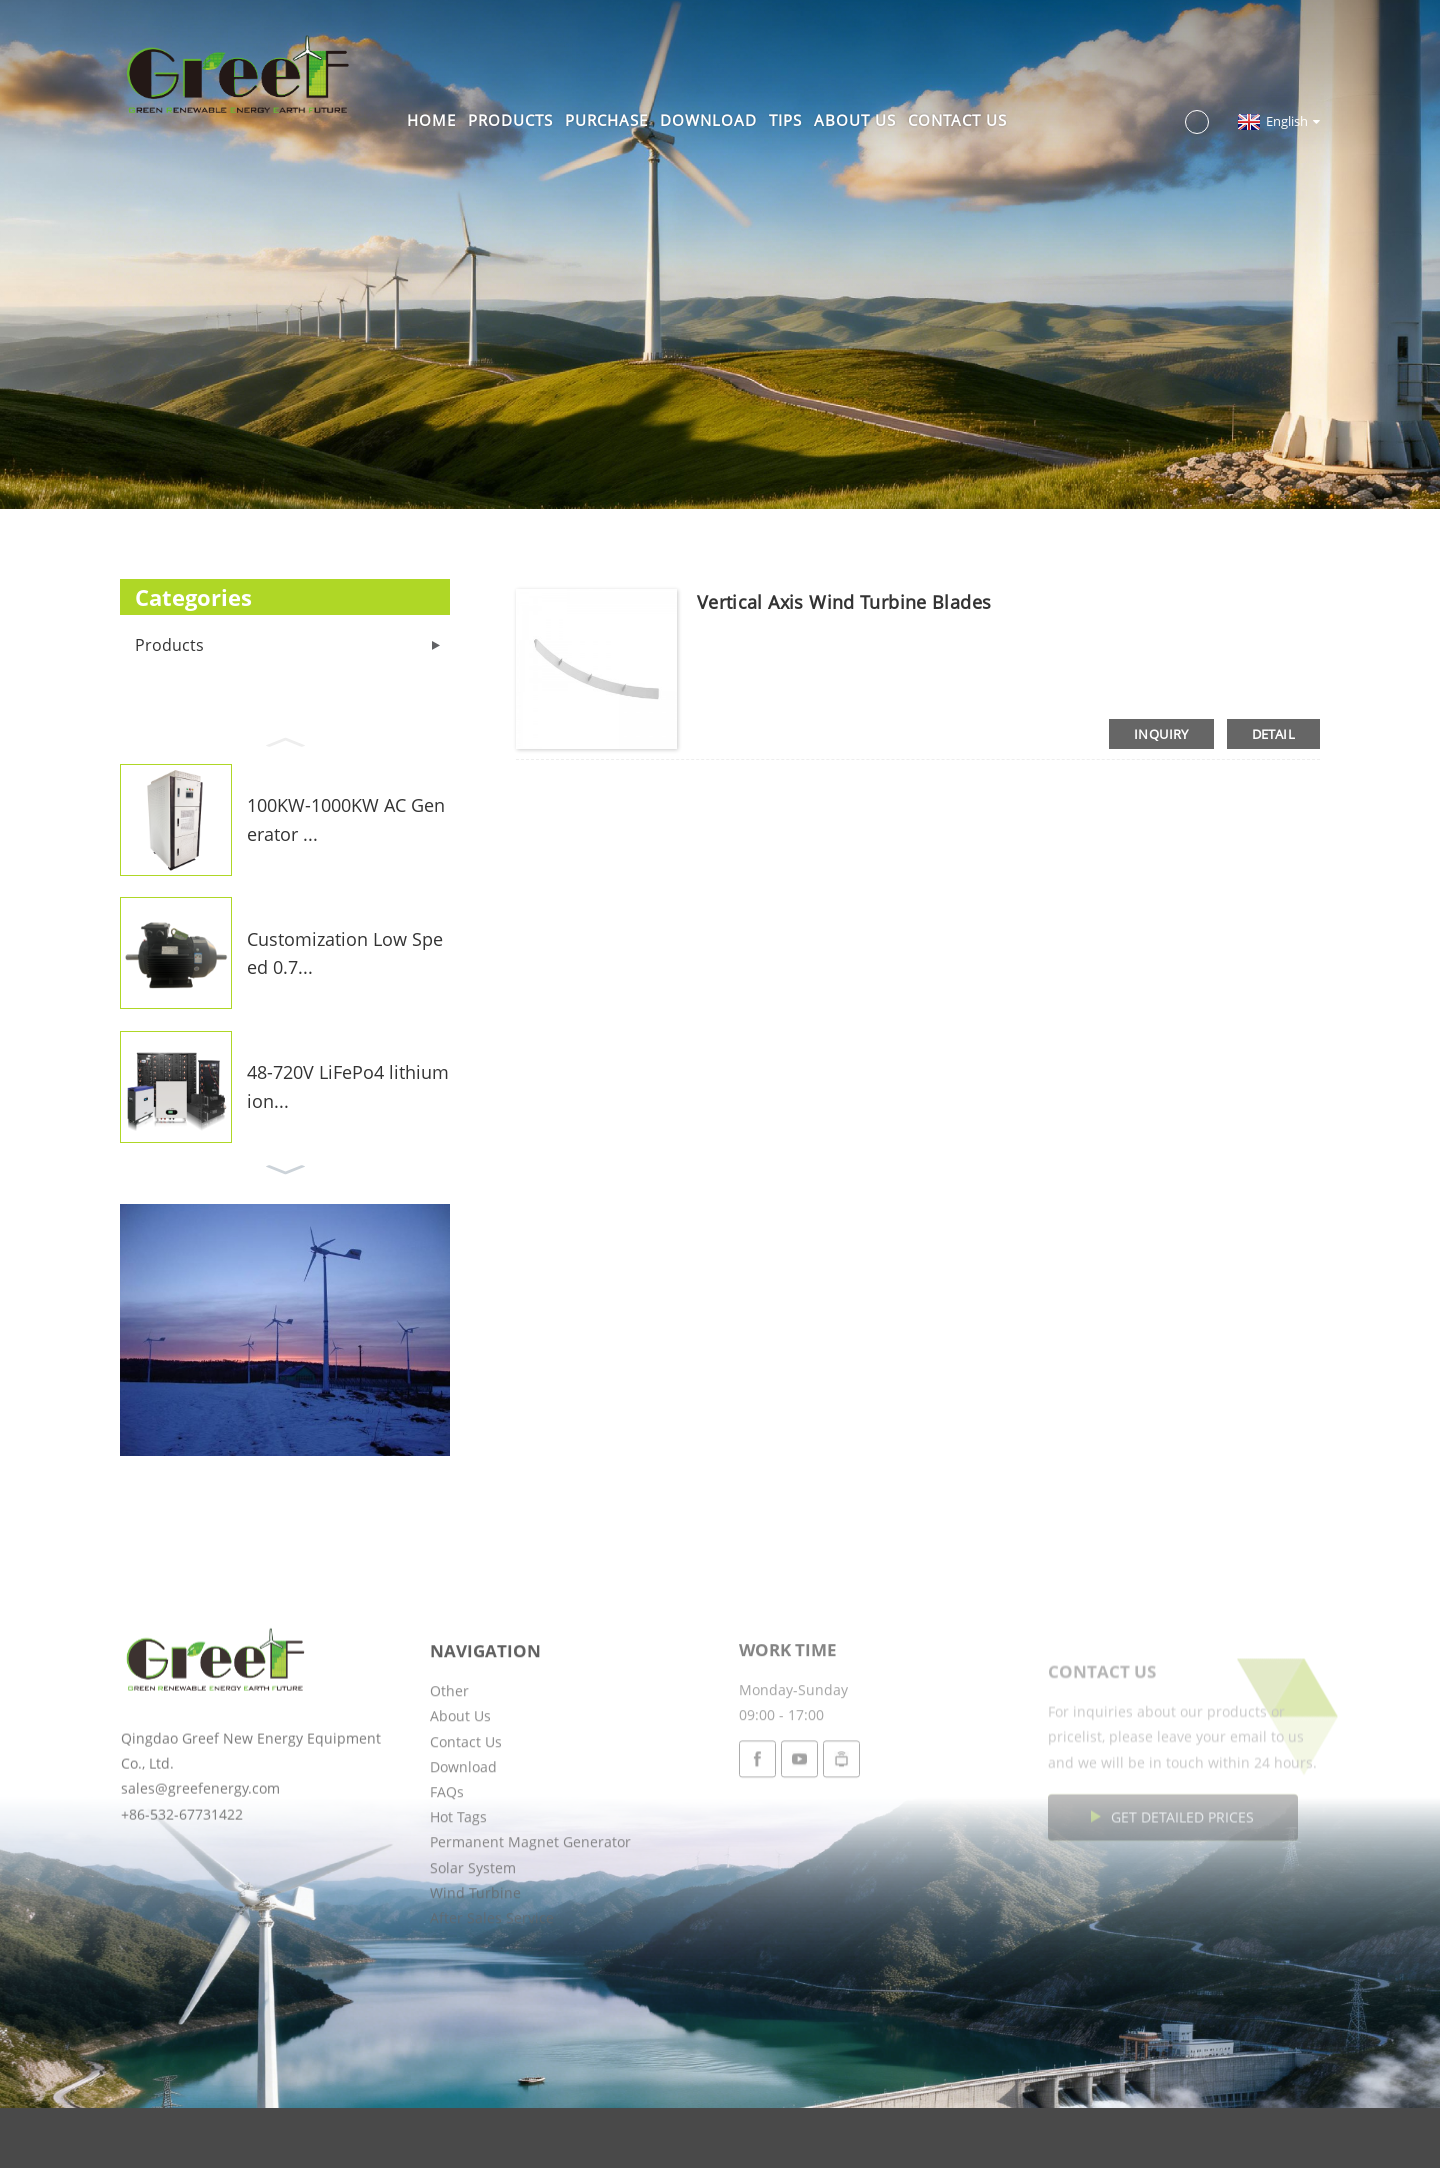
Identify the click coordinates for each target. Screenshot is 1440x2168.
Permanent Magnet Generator (530, 1916)
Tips (785, 120)
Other (449, 1765)
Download (708, 120)
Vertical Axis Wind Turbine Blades (844, 602)
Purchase (606, 120)
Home (431, 120)
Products (510, 120)
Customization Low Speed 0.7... (345, 953)
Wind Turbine (475, 1967)
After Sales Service (492, 1992)
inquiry (1161, 734)
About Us (855, 120)
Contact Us (957, 120)
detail (1273, 734)
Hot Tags (458, 1891)
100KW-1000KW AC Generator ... (346, 819)
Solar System (473, 1942)
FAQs (447, 1866)
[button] (285, 740)
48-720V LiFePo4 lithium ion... (348, 1086)
